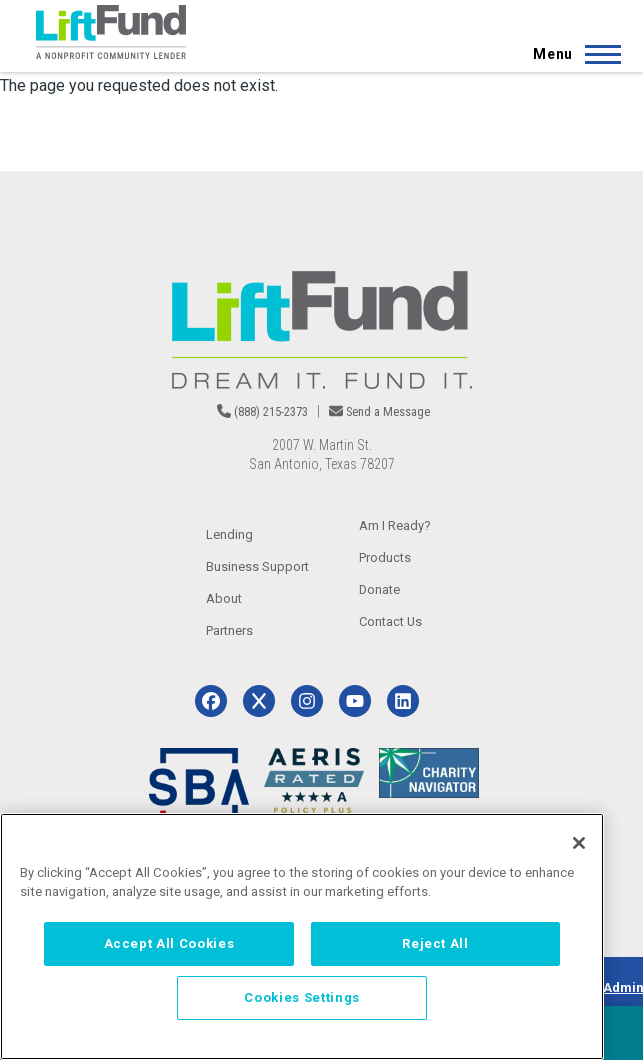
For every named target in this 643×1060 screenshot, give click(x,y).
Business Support (257, 566)
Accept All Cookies (169, 943)
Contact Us (390, 621)
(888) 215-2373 (271, 411)
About (224, 598)
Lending (229, 534)
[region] (302, 936)
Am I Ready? (395, 525)
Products (385, 557)
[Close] (579, 843)
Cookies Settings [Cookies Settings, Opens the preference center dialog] (302, 997)
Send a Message (388, 411)
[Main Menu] (571, 54)
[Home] (111, 32)
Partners (229, 630)
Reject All (435, 943)
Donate (379, 589)
